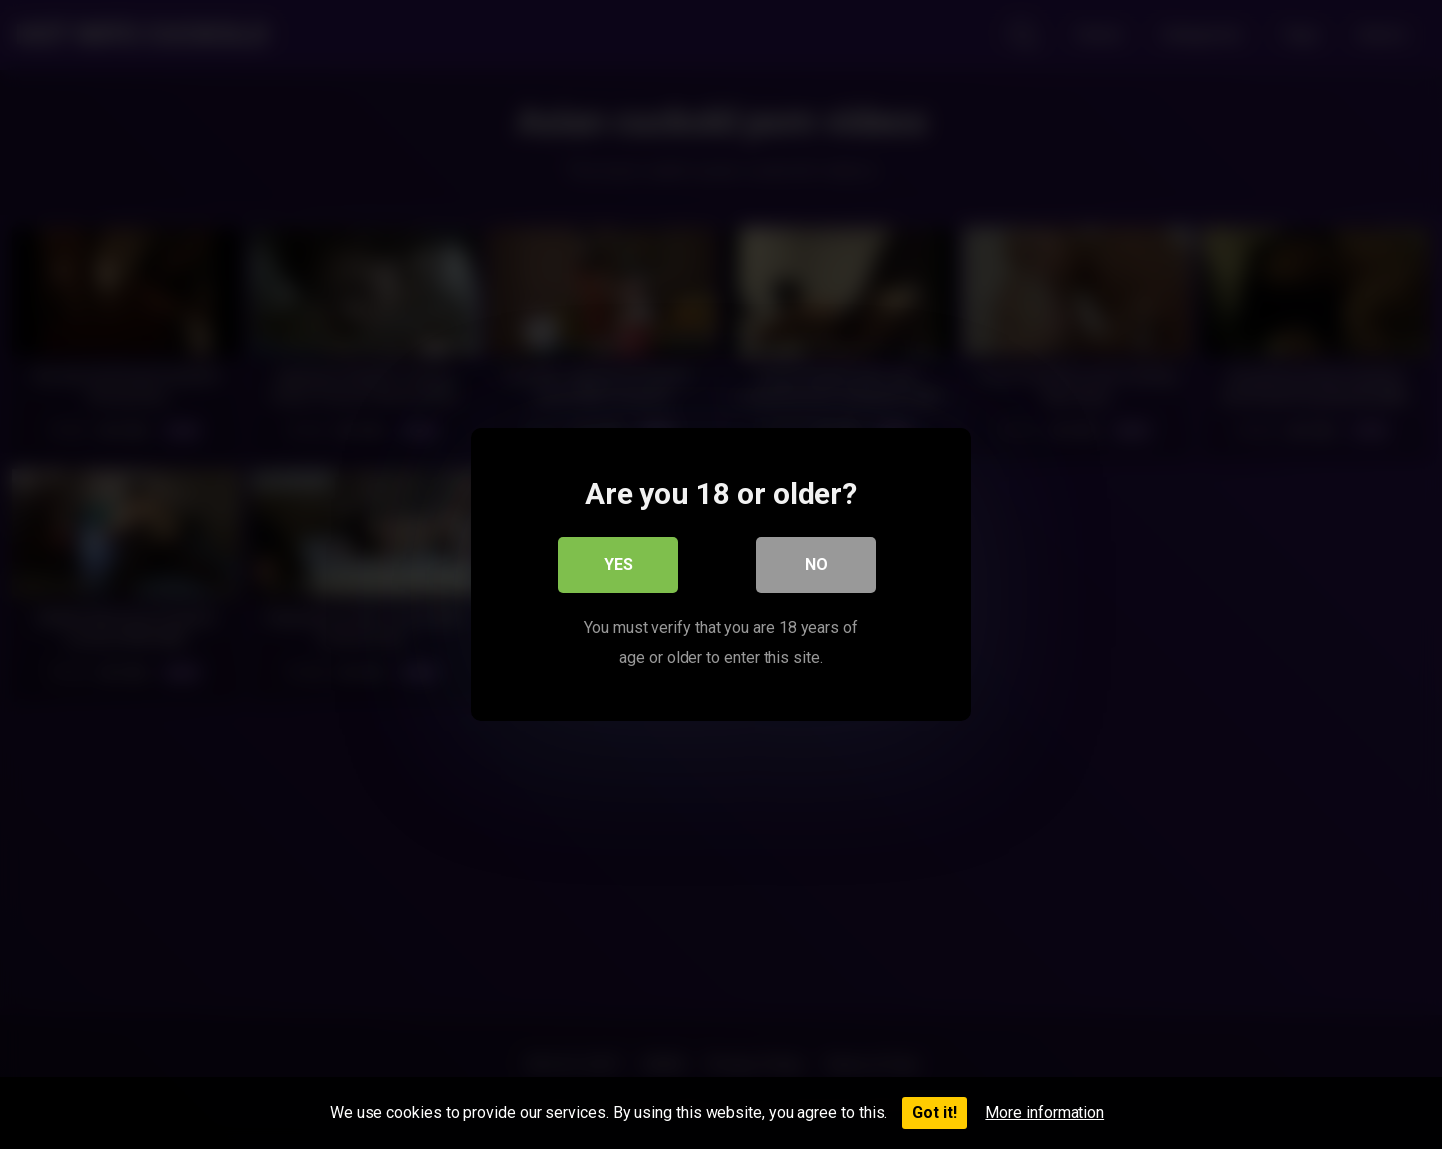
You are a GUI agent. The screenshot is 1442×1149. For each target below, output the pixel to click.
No (816, 564)
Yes (618, 564)
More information (1044, 1112)
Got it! (934, 1112)
